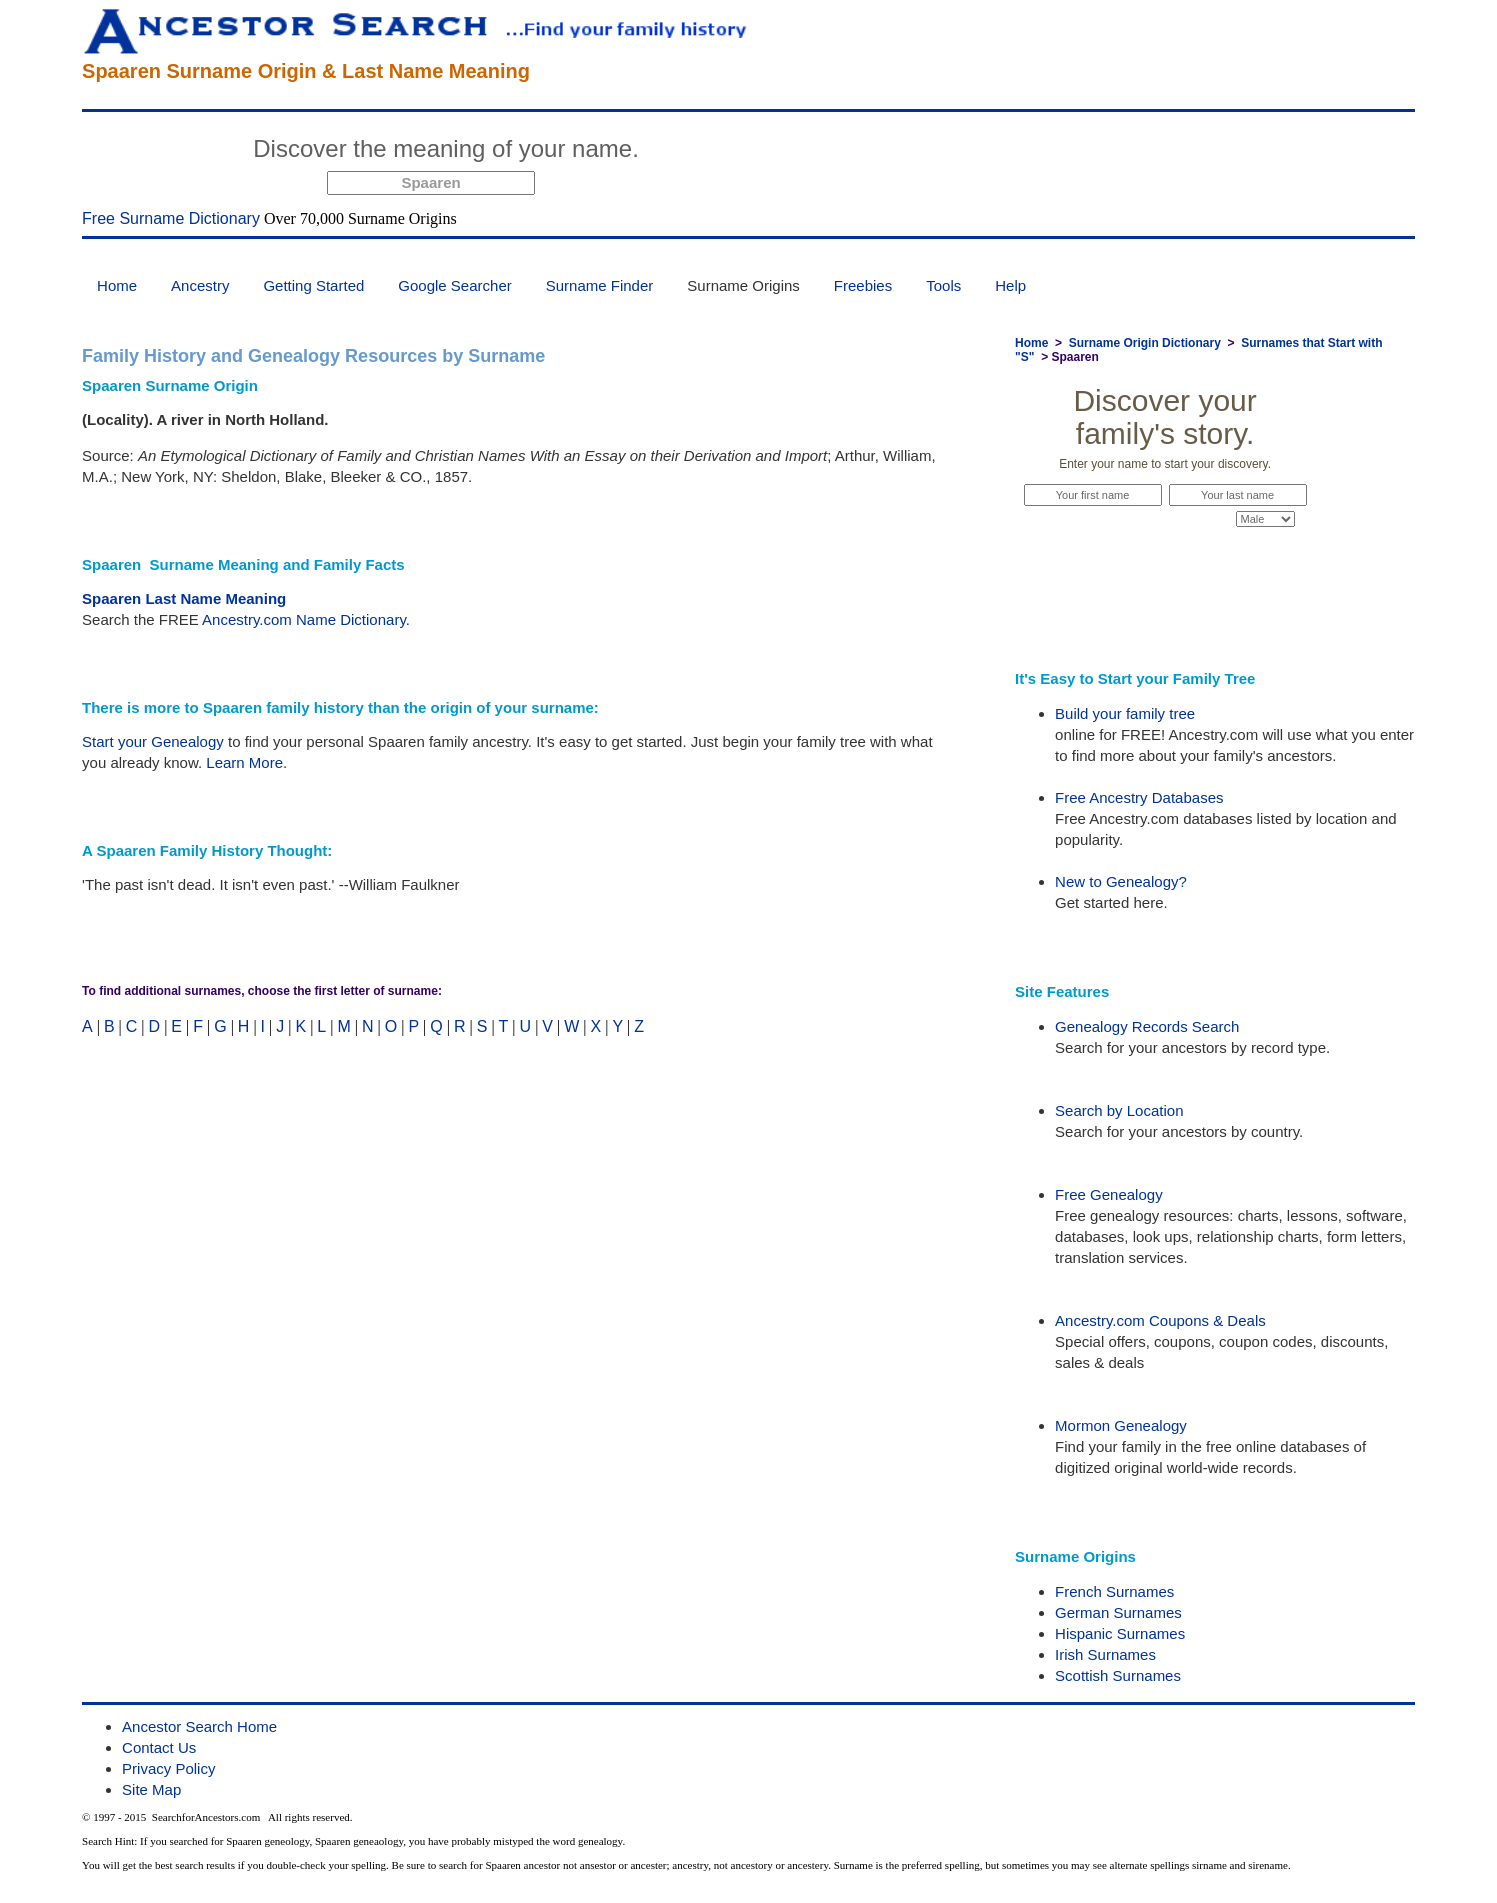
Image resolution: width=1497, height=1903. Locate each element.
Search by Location (1119, 1110)
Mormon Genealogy (1121, 1425)
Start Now (722, 152)
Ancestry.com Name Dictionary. (306, 619)
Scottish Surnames (1118, 1675)
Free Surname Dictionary (171, 218)
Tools (943, 285)
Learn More (244, 762)
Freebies (863, 285)
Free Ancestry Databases (1139, 797)
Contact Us (159, 1747)
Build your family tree (1125, 713)
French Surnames (1114, 1591)
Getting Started (313, 285)
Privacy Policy (168, 1768)
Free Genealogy (1109, 1194)
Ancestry (200, 285)
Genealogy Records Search (1147, 1026)
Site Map (151, 1789)
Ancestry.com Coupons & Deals (1160, 1320)
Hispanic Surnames (1120, 1633)
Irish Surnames (1105, 1654)
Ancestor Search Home (199, 1726)
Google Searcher (454, 285)
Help (1010, 285)
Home (117, 285)
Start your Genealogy (153, 741)
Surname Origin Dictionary (1145, 343)
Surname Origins (743, 285)
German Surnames (1118, 1612)
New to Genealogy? (1121, 881)
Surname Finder (600, 285)
